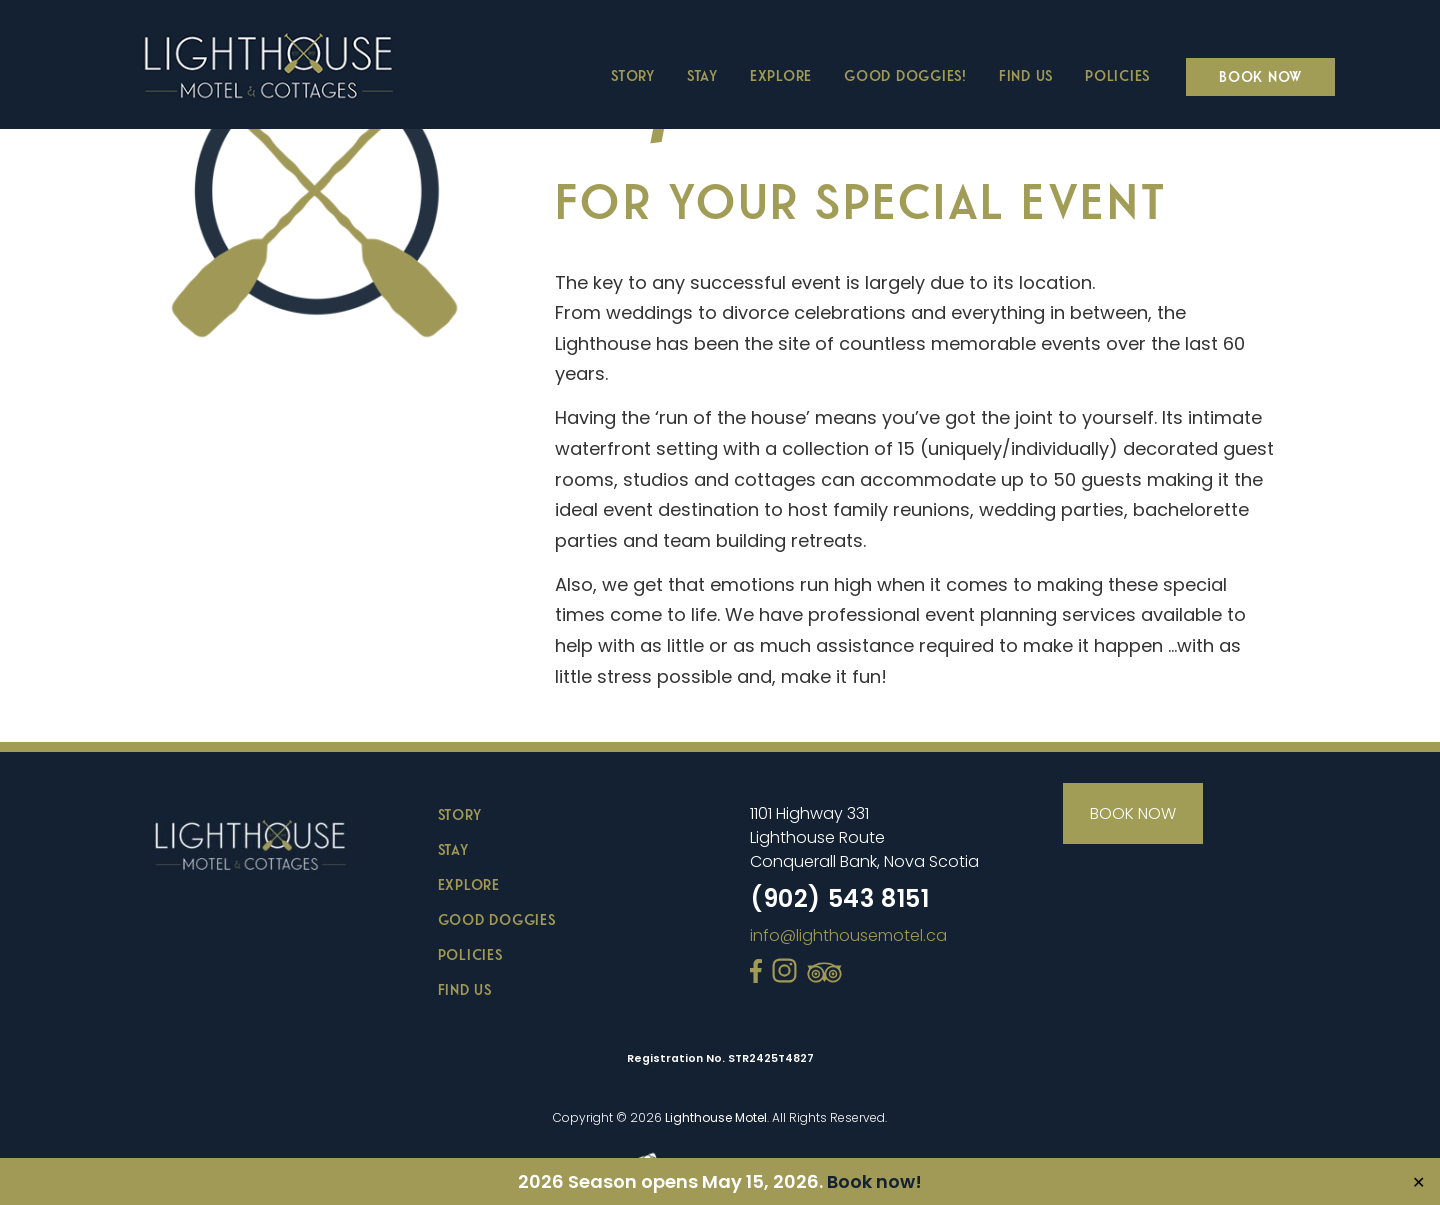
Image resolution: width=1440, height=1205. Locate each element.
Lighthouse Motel (716, 1117)
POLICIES (470, 954)
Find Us (1026, 75)
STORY (460, 814)
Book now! (874, 1181)
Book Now (1260, 76)
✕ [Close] (1418, 1181)
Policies (1117, 75)
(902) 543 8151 (839, 898)
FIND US (465, 989)
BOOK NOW (1133, 813)
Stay (702, 75)
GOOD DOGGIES (497, 919)
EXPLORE (469, 884)
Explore (781, 75)
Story (633, 75)
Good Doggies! (905, 75)
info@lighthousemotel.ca (848, 935)
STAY (453, 849)
